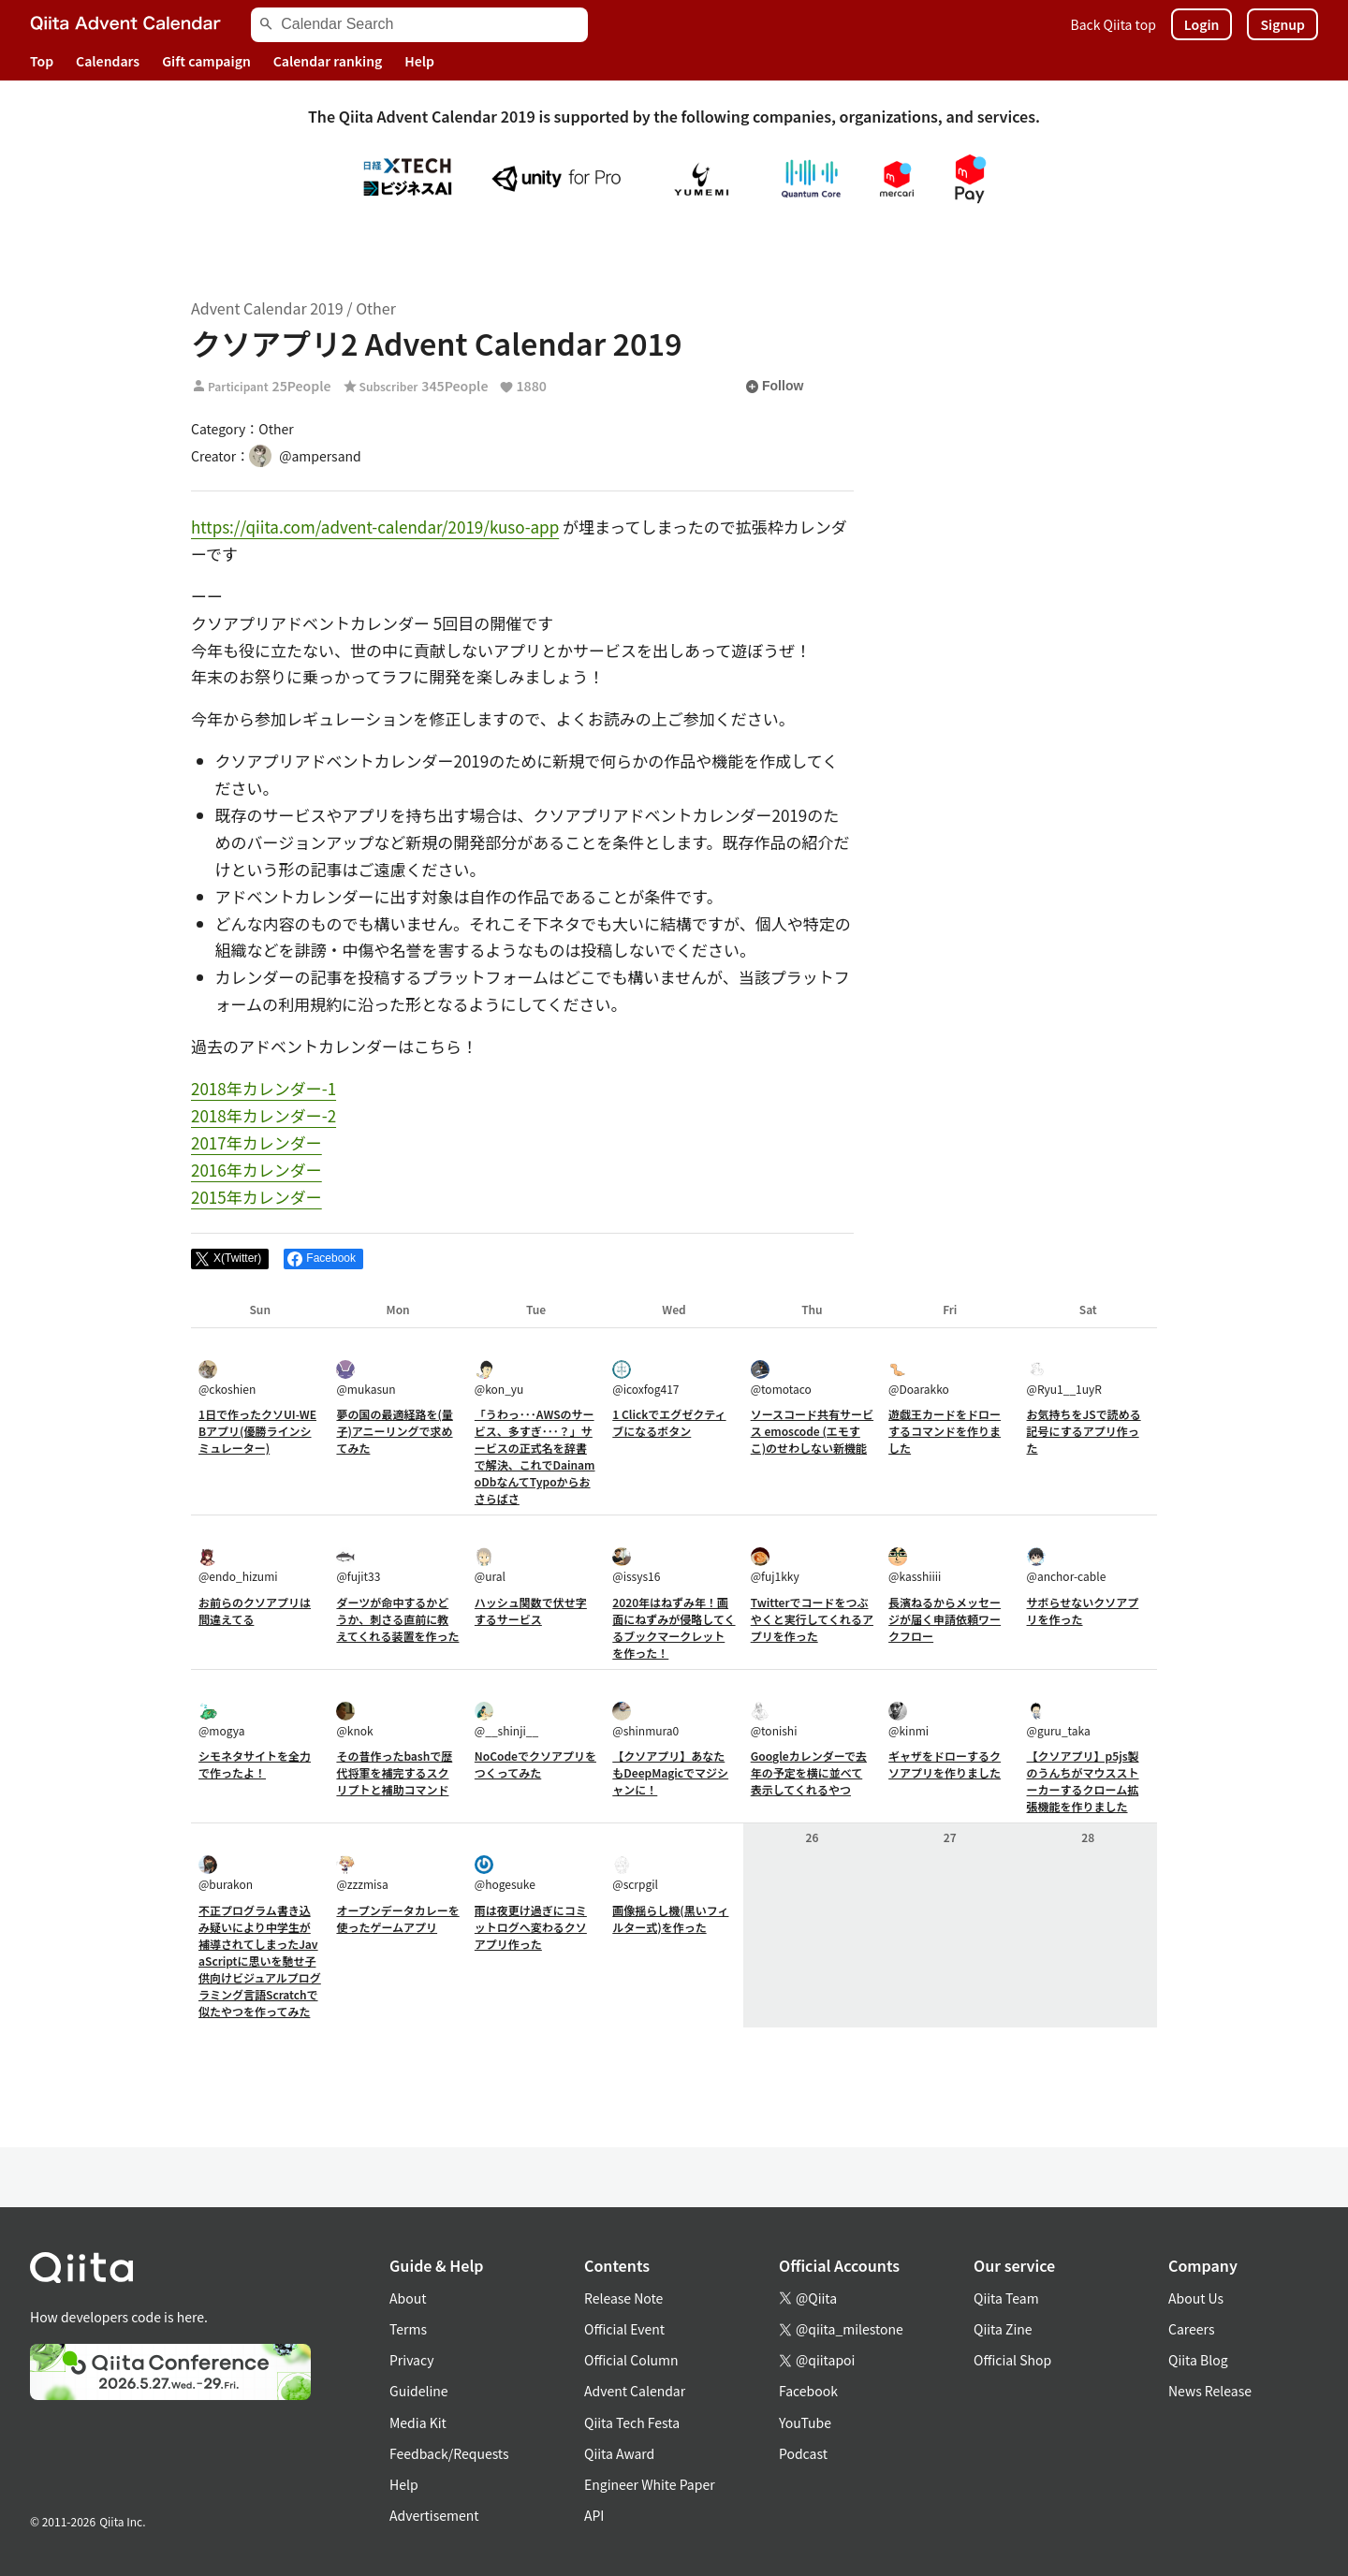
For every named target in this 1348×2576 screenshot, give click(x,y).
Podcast (803, 2453)
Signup (1282, 24)
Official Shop (1012, 2359)
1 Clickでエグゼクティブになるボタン (668, 1422)
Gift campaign (206, 60)
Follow (774, 386)
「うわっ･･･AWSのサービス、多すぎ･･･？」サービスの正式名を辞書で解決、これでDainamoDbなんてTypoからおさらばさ (535, 1456)
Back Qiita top (1113, 24)
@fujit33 (358, 1565)
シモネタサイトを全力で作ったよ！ (254, 1764)
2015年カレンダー (256, 1196)
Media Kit (418, 2422)
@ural (490, 1565)
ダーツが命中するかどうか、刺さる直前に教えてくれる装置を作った (397, 1619)
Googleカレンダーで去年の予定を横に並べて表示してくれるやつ (809, 1772)
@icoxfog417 (645, 1378)
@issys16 (636, 1565)
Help (419, 60)
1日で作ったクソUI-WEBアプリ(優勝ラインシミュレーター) (257, 1431)
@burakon (225, 1873)
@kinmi (908, 1720)
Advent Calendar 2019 (267, 308)
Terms (408, 2329)
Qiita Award (619, 2453)
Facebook (808, 2390)
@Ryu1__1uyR (1064, 1378)
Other (376, 308)
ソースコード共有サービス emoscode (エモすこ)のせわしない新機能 (812, 1431)
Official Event (624, 2329)
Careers (1191, 2329)
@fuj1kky (775, 1565)
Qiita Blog (1198, 2359)
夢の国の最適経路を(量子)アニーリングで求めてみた (394, 1431)
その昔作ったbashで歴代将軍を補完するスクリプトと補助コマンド (394, 1772)
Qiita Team (1006, 2298)
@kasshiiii (914, 1565)
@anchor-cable (1066, 1565)
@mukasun (365, 1378)
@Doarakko (918, 1378)
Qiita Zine (1003, 2329)
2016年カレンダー (256, 1169)
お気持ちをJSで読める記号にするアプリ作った (1084, 1431)
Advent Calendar (634, 2390)
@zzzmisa (362, 1873)
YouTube (805, 2422)
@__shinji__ (506, 1720)
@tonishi (774, 1720)
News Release (1210, 2390)
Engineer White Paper (649, 2484)
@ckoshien (227, 1378)
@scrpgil (635, 1873)
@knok (354, 1720)
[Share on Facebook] (323, 1259)
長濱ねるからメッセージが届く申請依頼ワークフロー (944, 1619)
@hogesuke (505, 1873)
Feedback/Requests (449, 2453)
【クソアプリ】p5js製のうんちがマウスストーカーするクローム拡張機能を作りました (1083, 1781)
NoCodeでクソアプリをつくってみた (535, 1764)
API (594, 2515)
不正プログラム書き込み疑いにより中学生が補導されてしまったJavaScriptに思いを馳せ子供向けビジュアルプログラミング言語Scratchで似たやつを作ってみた (259, 1960)
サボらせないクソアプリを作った (1083, 1610)
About (407, 2298)
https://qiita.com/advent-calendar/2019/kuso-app (375, 526)
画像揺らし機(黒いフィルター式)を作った (670, 1918)
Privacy (411, 2359)
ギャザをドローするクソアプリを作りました (944, 1764)
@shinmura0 (645, 1720)
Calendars (107, 60)
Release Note (623, 2298)
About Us (1195, 2298)
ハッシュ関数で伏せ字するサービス (531, 1610)
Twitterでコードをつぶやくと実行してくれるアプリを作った (812, 1619)
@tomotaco (781, 1378)
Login (1202, 24)
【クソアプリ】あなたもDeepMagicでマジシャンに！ (670, 1772)
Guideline (418, 2390)
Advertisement (434, 2515)
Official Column (631, 2359)
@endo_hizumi (238, 1565)
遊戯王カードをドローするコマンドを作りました (944, 1431)
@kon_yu (499, 1378)
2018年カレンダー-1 (263, 1088)
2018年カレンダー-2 (263, 1115)
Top (41, 60)
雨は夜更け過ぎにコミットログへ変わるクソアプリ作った (531, 1927)
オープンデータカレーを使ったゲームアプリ (397, 1918)
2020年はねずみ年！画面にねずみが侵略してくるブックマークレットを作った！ (673, 1627)
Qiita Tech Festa (632, 2422)
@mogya (221, 1720)
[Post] (230, 1259)
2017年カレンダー (256, 1142)
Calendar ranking (328, 60)
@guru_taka (1059, 1720)
